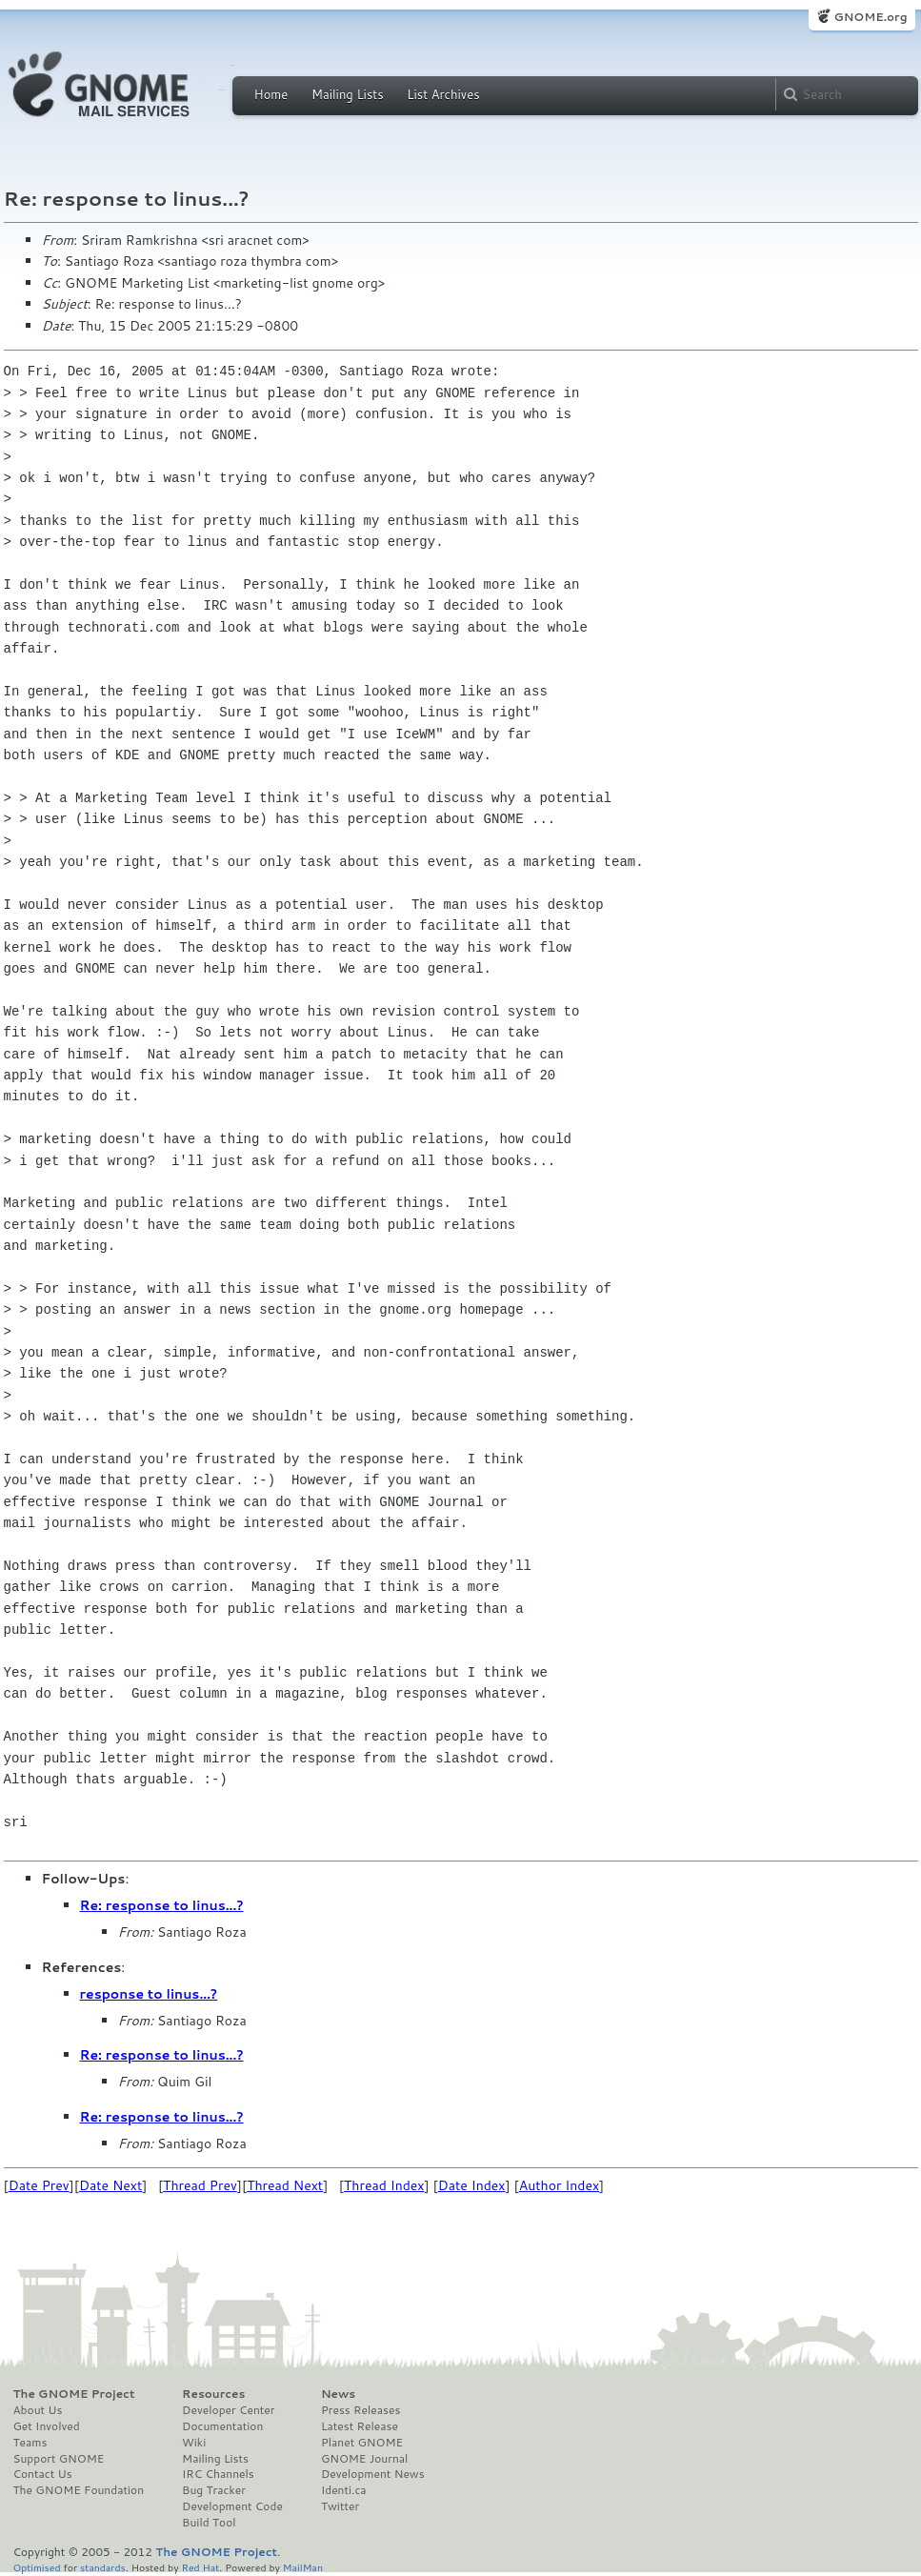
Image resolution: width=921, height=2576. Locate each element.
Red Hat (200, 2567)
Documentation (222, 2426)
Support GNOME (59, 2458)
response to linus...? (149, 1993)
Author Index (559, 2185)
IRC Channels (218, 2474)
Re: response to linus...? (162, 1905)
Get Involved (46, 2426)
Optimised (37, 2567)
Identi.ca (344, 2490)
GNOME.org (870, 17)
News (338, 2394)
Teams (30, 2442)
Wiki (194, 2442)
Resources (213, 2394)
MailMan (303, 2567)
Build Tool (208, 2522)
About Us (38, 2410)
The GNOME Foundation (79, 2490)
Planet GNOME (362, 2442)
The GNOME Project (74, 2394)
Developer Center (228, 2410)
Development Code (232, 2506)
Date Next (110, 2185)
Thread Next (285, 2185)
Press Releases (360, 2410)
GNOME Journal (365, 2458)
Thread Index (384, 2185)
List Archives (443, 94)
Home (271, 94)
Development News (373, 2474)
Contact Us (42, 2474)
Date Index (472, 2185)
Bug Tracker (214, 2490)
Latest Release (359, 2426)
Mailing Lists (347, 94)
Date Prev (39, 2185)
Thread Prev (200, 2185)
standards (103, 2567)
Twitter (340, 2506)
